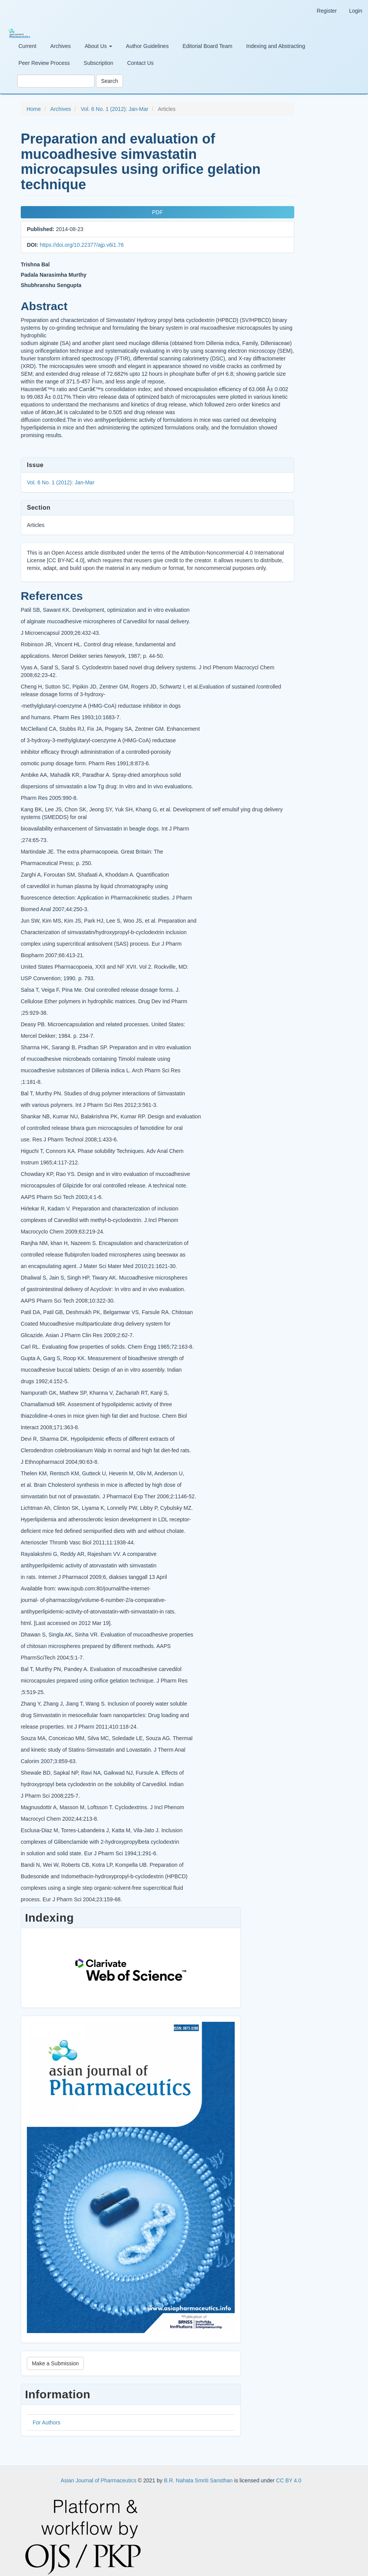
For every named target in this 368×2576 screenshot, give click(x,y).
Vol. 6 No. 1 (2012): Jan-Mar (114, 109)
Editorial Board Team (207, 46)
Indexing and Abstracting (275, 46)
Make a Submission (55, 2354)
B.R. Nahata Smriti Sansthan (199, 2471)
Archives (60, 46)
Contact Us (140, 63)
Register (327, 11)
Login (355, 11)
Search (109, 81)
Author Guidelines (147, 46)
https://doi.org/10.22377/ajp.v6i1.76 (82, 245)
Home (34, 109)
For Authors (46, 2413)
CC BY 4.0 (289, 2471)
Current (27, 46)
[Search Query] (55, 81)
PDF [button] (156, 212)
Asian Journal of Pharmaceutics (99, 2471)
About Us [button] (98, 46)
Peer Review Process (44, 63)
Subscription (98, 63)
